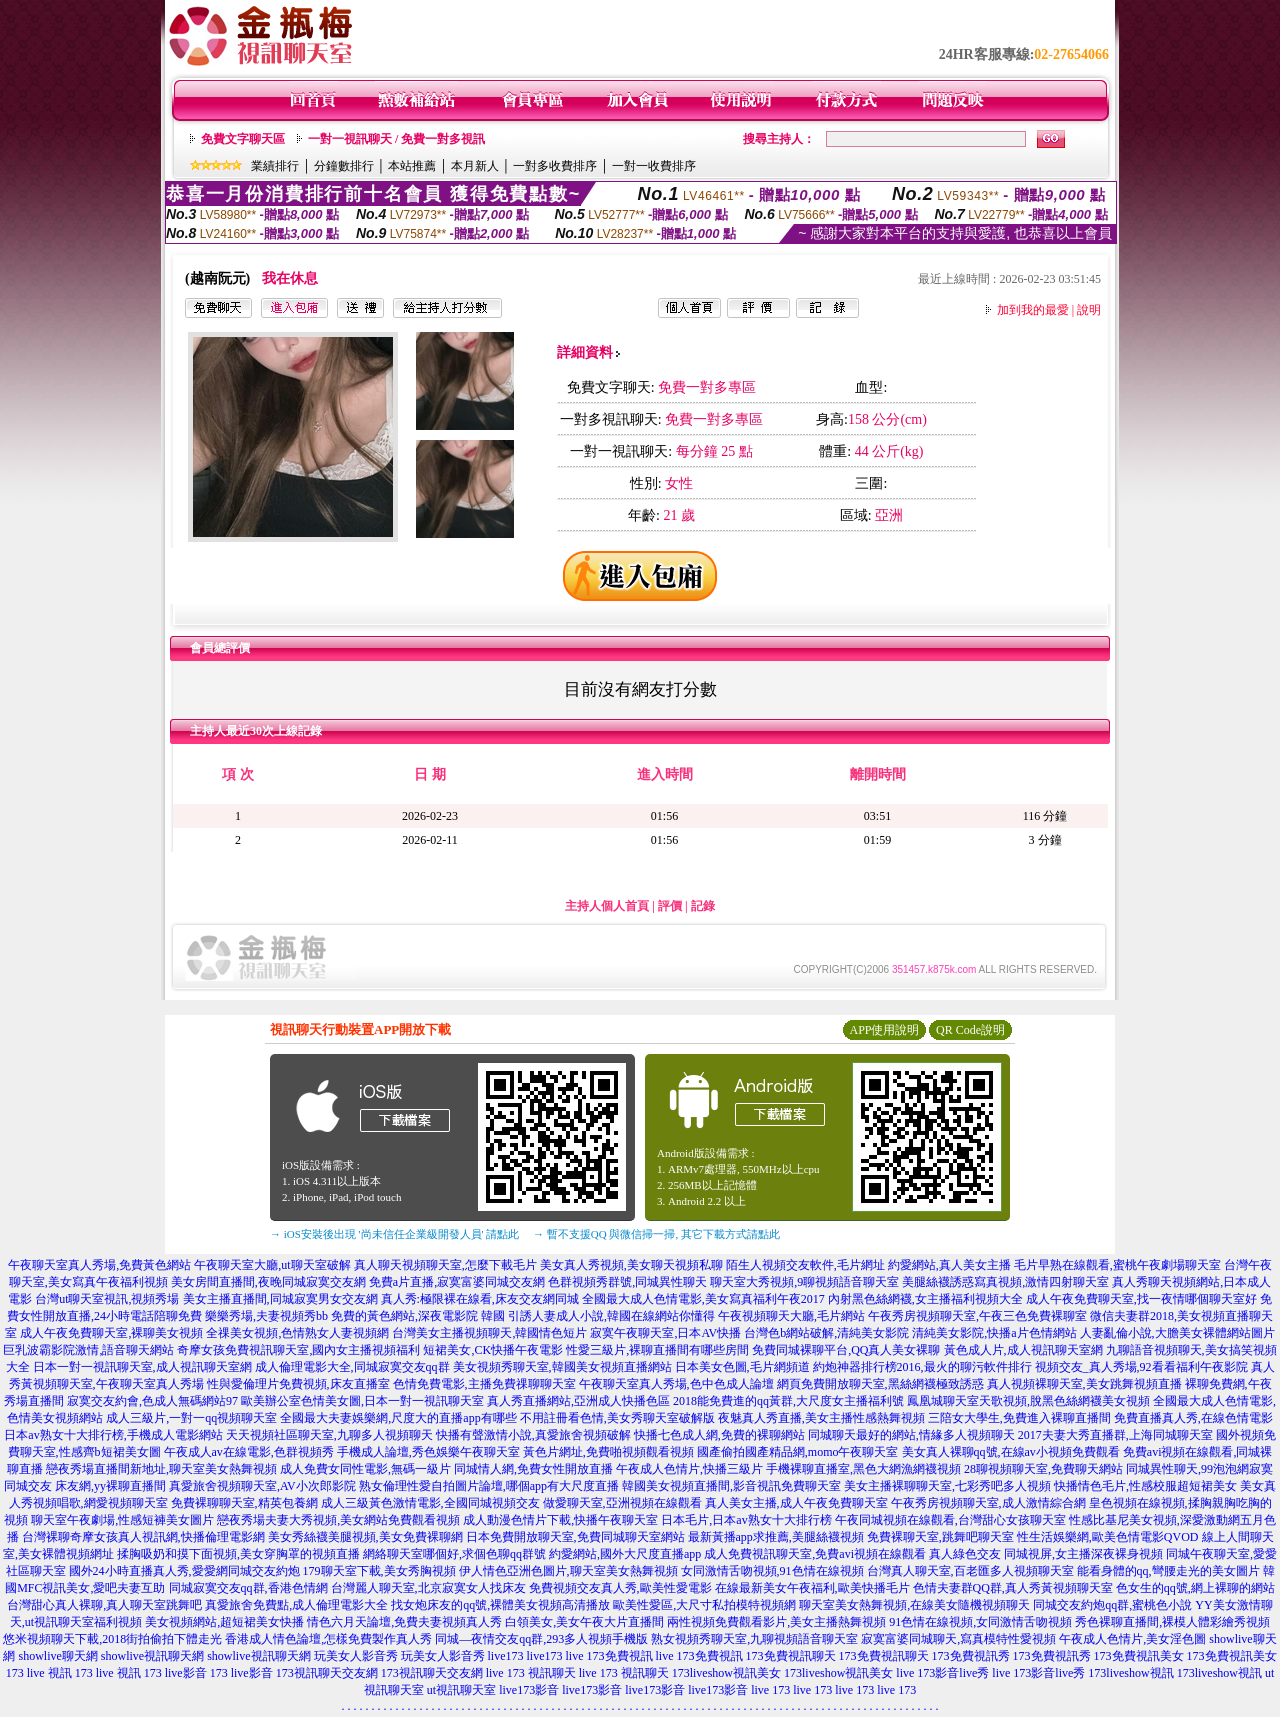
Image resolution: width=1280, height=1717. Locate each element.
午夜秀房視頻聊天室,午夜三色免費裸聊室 (977, 1316)
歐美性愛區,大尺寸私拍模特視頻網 (704, 1605)
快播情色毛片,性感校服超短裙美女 (1145, 1486)
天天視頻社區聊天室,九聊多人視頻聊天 (329, 1435)
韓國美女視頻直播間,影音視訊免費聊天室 (731, 1486)
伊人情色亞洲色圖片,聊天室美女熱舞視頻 (568, 1571)
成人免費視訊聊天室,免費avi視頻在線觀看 (815, 1554)
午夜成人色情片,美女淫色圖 (1132, 1639)
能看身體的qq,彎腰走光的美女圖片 (1168, 1571)
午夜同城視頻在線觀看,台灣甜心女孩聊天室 (950, 1520)
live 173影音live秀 (942, 1673)
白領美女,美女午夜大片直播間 (584, 1622)
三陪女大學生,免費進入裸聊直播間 (1019, 1418)
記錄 (703, 906)
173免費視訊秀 (971, 1656)
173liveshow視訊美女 (726, 1673)
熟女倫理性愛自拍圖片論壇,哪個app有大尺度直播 (489, 1486)
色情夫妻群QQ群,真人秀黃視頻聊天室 (1013, 1588)
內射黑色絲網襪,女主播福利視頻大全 (925, 1299)
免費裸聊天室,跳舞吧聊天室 (940, 1537)
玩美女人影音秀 (356, 1656)
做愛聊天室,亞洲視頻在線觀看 (622, 1503)
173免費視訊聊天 (791, 1656)
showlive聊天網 (57, 1656)
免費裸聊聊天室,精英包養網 (244, 1503)
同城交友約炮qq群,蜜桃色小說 (1112, 1605)
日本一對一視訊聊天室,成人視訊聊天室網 (142, 1367)
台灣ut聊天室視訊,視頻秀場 (107, 1299)
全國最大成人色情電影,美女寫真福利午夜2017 (703, 1299)
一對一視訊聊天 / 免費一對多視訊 (396, 139)
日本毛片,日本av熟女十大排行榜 (746, 1520)
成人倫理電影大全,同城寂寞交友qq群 (352, 1367)
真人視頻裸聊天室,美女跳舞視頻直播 (1084, 1384)
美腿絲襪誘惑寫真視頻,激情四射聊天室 (1005, 1282)
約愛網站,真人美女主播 (949, 1265)
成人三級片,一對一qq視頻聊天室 (191, 1418)
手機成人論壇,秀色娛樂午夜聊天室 (428, 1452)
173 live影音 (175, 1673)
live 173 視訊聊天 (531, 1673)
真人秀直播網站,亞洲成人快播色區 (578, 1401)
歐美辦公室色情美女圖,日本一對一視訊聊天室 (362, 1401)
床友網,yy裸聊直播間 (110, 1486)
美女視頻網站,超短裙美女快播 (224, 1622)
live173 (506, 1656)
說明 (1089, 310)
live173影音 (529, 1690)
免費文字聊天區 (243, 139)
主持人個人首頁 (607, 906)
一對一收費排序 (654, 166)
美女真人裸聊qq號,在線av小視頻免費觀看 (1011, 1452)
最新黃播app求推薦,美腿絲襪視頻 (776, 1537)
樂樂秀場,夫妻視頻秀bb (266, 1316)
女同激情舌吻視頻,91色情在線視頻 (772, 1571)
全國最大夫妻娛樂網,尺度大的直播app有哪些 (398, 1418)
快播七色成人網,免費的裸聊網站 (719, 1435)
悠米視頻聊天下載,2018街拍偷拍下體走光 (112, 1639)
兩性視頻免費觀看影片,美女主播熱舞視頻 (776, 1622)
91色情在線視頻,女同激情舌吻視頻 (980, 1622)
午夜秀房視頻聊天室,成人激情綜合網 (988, 1503)
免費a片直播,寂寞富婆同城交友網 (457, 1282)
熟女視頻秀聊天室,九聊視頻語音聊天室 (754, 1639)
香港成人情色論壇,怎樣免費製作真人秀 (328, 1639)
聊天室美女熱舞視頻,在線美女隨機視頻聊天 (914, 1605)
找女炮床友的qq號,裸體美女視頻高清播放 (500, 1605)
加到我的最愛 (1033, 310)
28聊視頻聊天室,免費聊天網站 (1043, 1469)
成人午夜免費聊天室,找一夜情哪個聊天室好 (1141, 1299)
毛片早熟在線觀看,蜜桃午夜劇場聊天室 (1117, 1265)
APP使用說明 (884, 1030)
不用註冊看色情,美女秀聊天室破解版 (617, 1418)
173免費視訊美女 (1139, 1656)
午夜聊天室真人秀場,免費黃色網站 (99, 1265)
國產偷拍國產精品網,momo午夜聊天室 (798, 1452)
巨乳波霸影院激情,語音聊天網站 (88, 1350)
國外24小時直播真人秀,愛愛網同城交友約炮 (184, 1571)
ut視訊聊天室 (461, 1690)
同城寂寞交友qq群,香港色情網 (248, 1588)
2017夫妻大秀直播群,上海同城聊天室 (1115, 1435)
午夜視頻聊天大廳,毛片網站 (791, 1316)
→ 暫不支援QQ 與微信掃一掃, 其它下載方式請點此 (656, 1234)
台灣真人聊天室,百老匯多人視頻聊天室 (970, 1571)
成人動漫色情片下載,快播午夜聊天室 (560, 1520)
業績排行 (275, 166)
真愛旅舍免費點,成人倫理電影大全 (296, 1605)
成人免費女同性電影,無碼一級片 (365, 1469)
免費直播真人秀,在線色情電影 (1193, 1418)
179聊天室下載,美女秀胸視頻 (379, 1571)
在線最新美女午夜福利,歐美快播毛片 (812, 1588)
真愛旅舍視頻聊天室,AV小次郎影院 (262, 1486)
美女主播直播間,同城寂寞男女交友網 (280, 1299)
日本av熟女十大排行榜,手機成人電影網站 (113, 1435)
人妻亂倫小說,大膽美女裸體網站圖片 (1177, 1333)
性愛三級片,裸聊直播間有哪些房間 (657, 1350)
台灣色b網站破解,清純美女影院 (826, 1333)
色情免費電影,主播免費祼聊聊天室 (484, 1384)
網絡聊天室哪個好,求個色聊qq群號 (454, 1554)
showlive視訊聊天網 (152, 1656)
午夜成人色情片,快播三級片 (689, 1469)
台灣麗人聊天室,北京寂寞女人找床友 (428, 1588)
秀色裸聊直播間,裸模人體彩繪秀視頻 (1172, 1622)
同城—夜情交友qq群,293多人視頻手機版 (541, 1639)
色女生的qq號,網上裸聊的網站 (1195, 1588)
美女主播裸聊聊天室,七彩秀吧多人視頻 (947, 1486)
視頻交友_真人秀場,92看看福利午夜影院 (1141, 1367)
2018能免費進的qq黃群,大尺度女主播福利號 (788, 1401)
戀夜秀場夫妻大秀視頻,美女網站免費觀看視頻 (338, 1520)
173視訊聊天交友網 (327, 1673)
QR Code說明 (970, 1030)
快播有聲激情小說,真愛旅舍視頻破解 (533, 1435)
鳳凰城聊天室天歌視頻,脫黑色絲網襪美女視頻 (1028, 1401)
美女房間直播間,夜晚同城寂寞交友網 (268, 1282)
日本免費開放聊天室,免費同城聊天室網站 (575, 1537)
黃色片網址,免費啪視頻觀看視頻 (608, 1452)
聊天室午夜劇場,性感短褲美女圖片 (122, 1520)
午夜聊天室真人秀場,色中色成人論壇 (676, 1384)
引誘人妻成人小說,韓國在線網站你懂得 (611, 1316)
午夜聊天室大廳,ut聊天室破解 (272, 1265)
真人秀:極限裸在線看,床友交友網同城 (480, 1299)
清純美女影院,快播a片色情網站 (994, 1333)
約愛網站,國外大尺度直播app (625, 1554)
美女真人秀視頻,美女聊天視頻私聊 (631, 1265)
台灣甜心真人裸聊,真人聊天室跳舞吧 (104, 1605)
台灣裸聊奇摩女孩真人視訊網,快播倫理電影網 (143, 1537)
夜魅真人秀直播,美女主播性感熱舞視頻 (821, 1418)
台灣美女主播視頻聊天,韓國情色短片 (489, 1333)
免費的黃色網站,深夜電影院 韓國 (418, 1316)
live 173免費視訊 (609, 1656)
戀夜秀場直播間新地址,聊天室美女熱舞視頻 (161, 1469)
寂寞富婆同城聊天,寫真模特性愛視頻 (958, 1639)
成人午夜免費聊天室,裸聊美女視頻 (111, 1333)
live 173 (770, 1690)
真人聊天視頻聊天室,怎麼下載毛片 (445, 1265)
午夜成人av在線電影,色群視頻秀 (249, 1452)
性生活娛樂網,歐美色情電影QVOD (1108, 1537)
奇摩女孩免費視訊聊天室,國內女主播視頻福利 (298, 1350)
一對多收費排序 (555, 166)
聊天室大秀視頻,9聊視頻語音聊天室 (804, 1282)
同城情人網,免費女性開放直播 (533, 1469)
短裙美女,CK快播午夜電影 (493, 1350)
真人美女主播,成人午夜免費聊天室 (796, 1503)
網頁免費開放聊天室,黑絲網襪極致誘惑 (880, 1384)
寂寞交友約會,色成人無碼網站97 (152, 1401)
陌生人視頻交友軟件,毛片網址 (805, 1265)
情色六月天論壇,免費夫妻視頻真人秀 (404, 1622)
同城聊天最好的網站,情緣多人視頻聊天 (911, 1435)
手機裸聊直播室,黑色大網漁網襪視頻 (863, 1469)
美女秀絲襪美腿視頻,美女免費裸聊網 (365, 1537)
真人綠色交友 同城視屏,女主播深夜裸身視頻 (1046, 1554)
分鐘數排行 (344, 166)
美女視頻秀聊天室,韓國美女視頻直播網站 (562, 1367)
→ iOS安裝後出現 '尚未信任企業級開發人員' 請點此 (394, 1234)
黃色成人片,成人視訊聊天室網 (1023, 1350)
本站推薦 (412, 166)
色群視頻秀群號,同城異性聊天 (627, 1282)
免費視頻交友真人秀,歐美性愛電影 (620, 1588)
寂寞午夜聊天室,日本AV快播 (665, 1333)
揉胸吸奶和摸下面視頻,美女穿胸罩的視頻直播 (238, 1554)
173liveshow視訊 (1130, 1673)
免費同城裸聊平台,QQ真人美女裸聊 (846, 1350)
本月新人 (475, 166)
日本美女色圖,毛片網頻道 (742, 1367)
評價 (670, 906)
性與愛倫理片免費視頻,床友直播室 (298, 1384)
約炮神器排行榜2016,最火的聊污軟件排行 (922, 1367)
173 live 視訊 (39, 1673)
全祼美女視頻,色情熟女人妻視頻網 (297, 1333)
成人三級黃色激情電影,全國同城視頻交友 (430, 1503)
